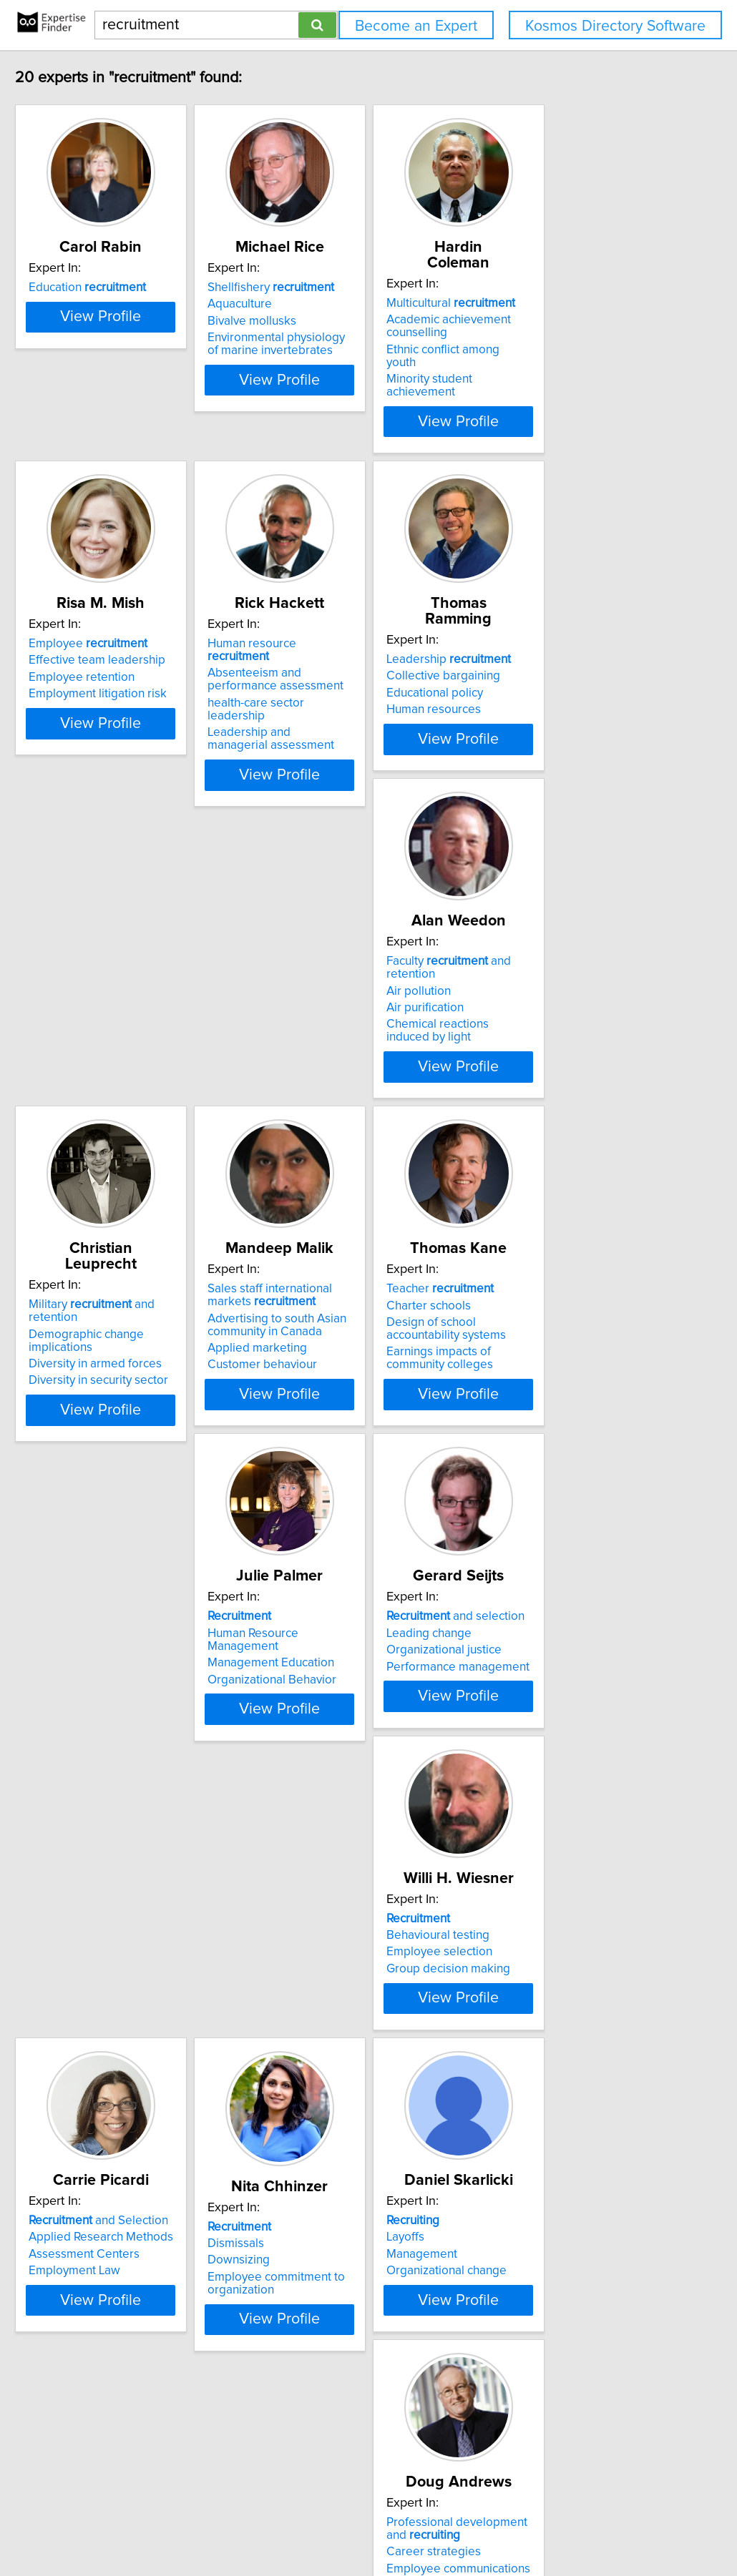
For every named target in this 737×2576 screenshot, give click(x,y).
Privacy (492, 2524)
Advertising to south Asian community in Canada (558, 994)
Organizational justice (547, 1327)
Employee (119, 622)
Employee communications (347, 2011)
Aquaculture (307, 304)
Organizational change (120, 2014)
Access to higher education (561, 1993)
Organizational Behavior (339, 1343)
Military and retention (363, 958)
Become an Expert (416, 26)
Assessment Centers (330, 1662)
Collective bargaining (546, 639)
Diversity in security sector (344, 1021)
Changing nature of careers (133, 2370)
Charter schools (102, 1310)
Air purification (98, 991)
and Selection (344, 1629)
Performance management (561, 1343)
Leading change (532, 1310)
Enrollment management (555, 2011)
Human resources (536, 673)
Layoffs (79, 1981)
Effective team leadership (128, 639)
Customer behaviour (544, 1034)
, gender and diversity (359, 2300)
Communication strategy (340, 2362)
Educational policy (537, 656)
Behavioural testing (111, 1645)
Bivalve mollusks (319, 321)
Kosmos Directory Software (615, 26)
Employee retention (113, 656)
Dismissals (517, 1652)
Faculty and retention (148, 958)
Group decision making (122, 1679)
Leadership (551, 622)
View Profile (150, 392)
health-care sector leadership (353, 669)
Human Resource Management (357, 1310)
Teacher (113, 1293)
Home (453, 2524)
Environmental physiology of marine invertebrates (350, 344)
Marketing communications (347, 2027)
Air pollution (92, 974)
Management (95, 1998)
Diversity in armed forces (341, 1004)
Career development (116, 2324)
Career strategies (322, 1993)
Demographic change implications (332, 981)
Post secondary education (558, 2027)
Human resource (351, 622)
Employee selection (113, 1662)
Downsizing (520, 1669)
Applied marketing (539, 1017)
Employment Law (320, 1679)
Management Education (338, 1327)
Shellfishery (338, 287)
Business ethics (316, 2316)
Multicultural (553, 287)
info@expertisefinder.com (373, 2524)
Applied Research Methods (347, 1645)
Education (118, 287)
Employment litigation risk (129, 673)
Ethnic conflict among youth (562, 334)
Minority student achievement (568, 350)
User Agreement (555, 2524)
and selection (558, 1293)
